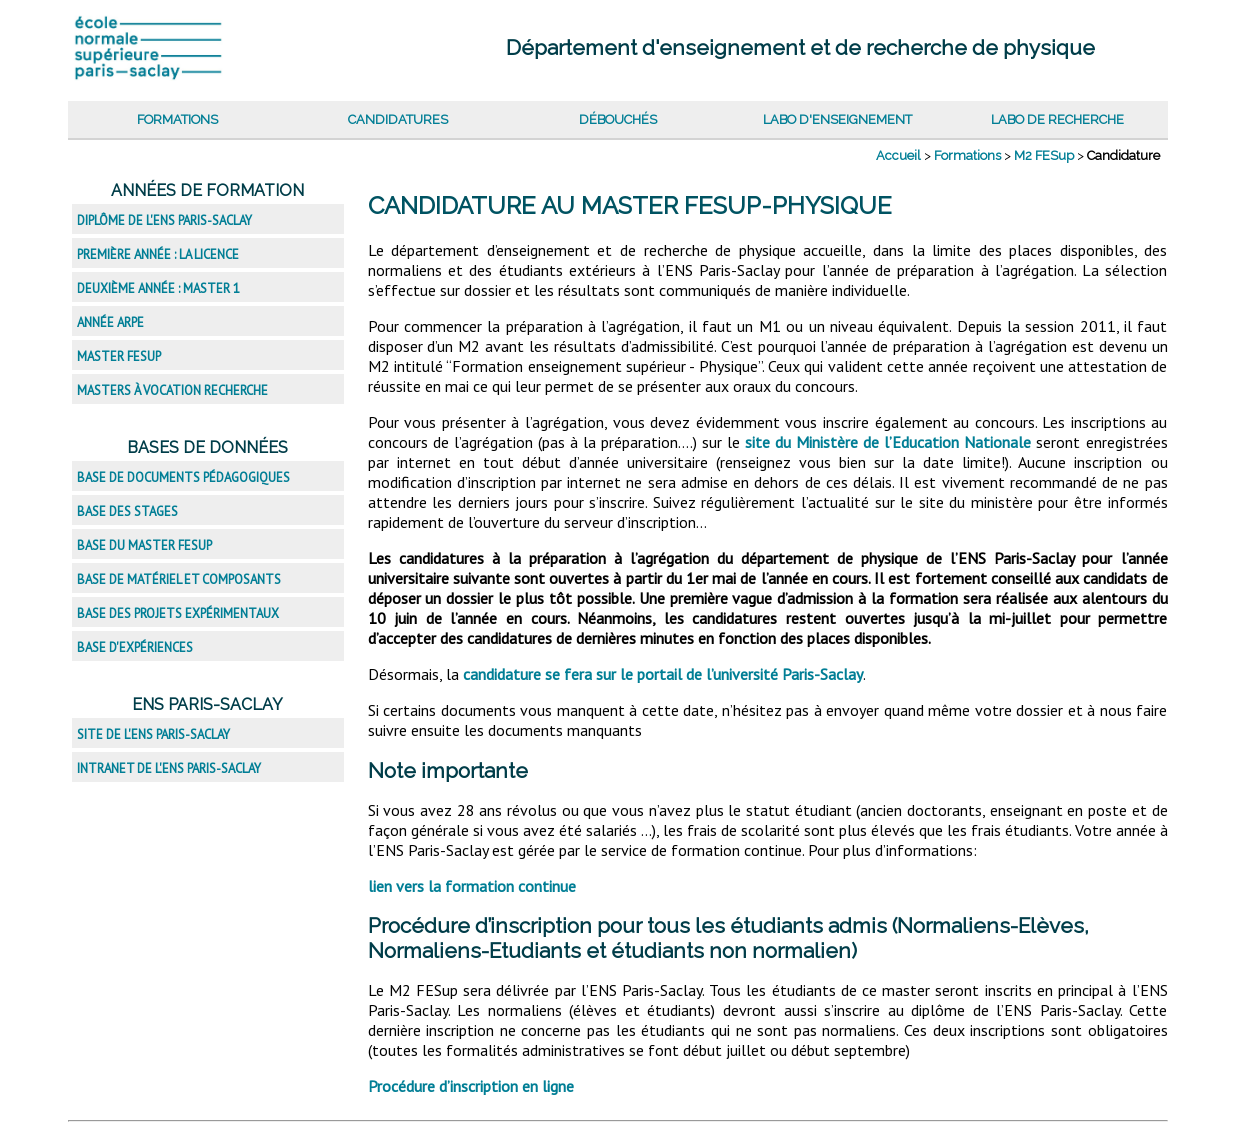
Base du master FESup (144, 545)
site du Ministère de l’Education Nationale (888, 442)
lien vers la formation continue (472, 886)
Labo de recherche (1057, 119)
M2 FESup (1044, 155)
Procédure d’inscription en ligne (471, 1086)
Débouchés (618, 119)
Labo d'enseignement (837, 119)
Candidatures (398, 119)
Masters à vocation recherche (172, 390)
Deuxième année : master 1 (158, 288)
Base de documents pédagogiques (183, 477)
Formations (177, 119)
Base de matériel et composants (179, 579)
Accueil (898, 155)
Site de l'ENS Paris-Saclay (153, 734)
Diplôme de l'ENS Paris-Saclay (164, 220)
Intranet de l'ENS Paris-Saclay (169, 768)
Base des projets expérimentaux (178, 613)
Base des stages (127, 511)
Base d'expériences (135, 647)
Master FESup (119, 356)
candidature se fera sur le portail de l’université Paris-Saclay (663, 674)
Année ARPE (110, 322)
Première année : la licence (158, 254)
